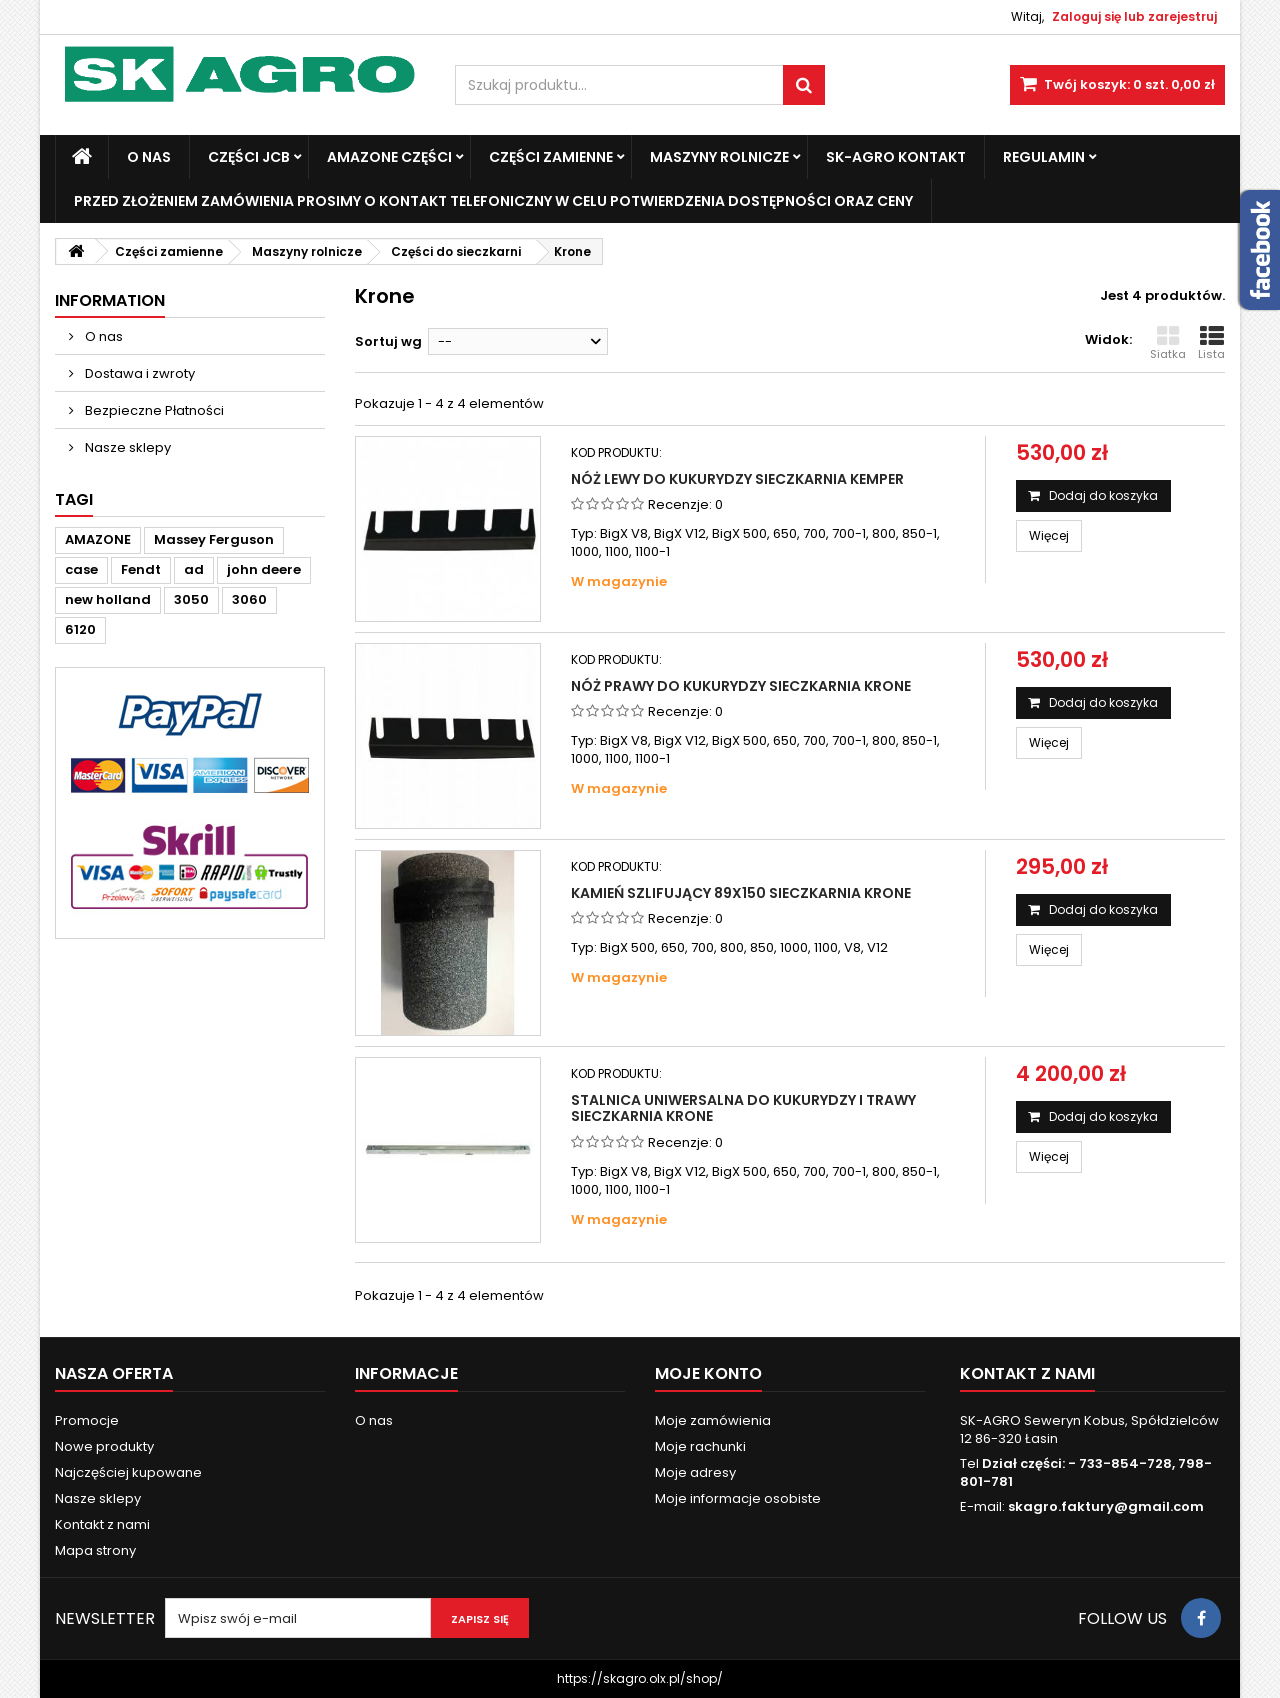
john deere (264, 569)
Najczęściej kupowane (128, 1472)
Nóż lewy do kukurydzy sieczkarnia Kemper (737, 479)
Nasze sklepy (126, 447)
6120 (80, 629)
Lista (1211, 343)
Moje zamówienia (713, 1420)
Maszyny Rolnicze (719, 157)
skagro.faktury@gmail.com (1106, 1506)
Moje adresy (695, 1472)
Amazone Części (389, 157)
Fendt (141, 569)
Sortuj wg (388, 341)
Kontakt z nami (102, 1524)
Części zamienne (551, 157)
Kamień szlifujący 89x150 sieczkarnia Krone (741, 893)
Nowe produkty (104, 1446)
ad (194, 569)
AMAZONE (98, 539)
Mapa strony (95, 1550)
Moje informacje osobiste (738, 1498)
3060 (249, 599)
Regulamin (1044, 157)
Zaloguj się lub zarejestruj (1134, 16)
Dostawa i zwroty (138, 373)
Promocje (87, 1420)
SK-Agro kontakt (896, 157)
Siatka (1168, 343)
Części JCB (249, 157)
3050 (191, 599)
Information (110, 300)
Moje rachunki (700, 1446)
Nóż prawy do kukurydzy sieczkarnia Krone (741, 686)
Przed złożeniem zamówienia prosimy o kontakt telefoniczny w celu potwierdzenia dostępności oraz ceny (493, 201)
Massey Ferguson (214, 539)
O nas (149, 157)
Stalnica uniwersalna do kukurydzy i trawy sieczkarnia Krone (743, 1108)
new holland (108, 599)
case (81, 569)
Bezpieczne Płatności (153, 410)
